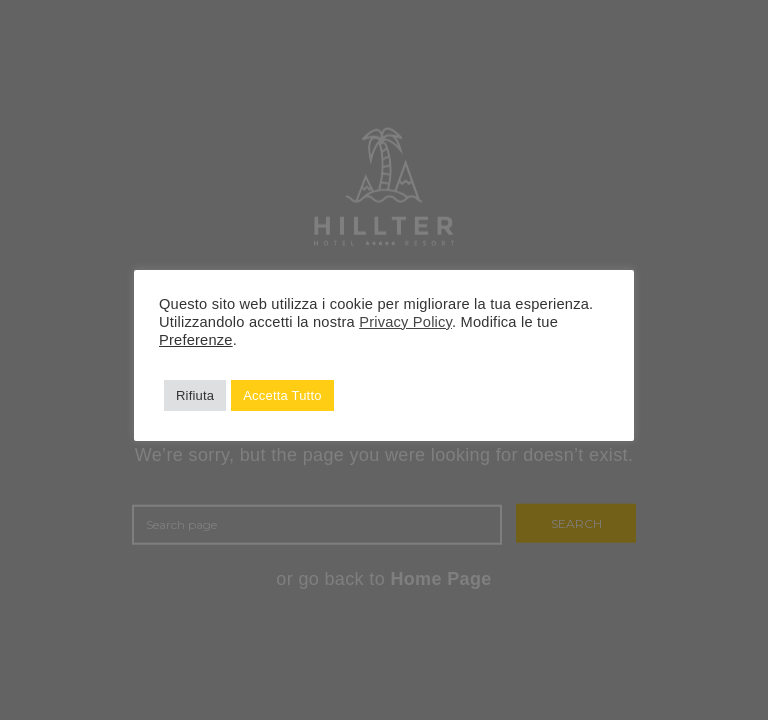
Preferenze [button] (196, 340)
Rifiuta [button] (195, 395)
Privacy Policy (405, 322)
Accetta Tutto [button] (282, 395)
